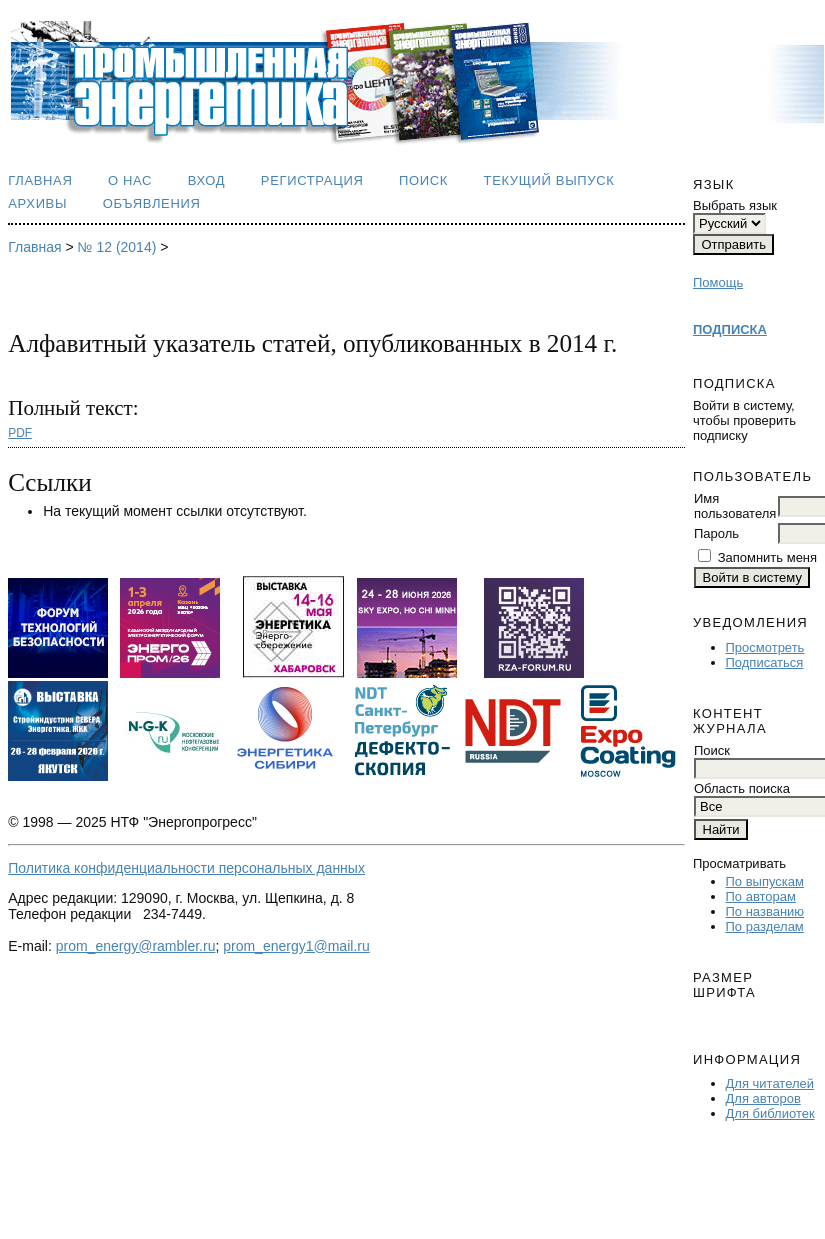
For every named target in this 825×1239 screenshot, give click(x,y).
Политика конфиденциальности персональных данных (186, 868)
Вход (207, 180)
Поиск (423, 180)
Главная (40, 180)
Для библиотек (770, 1113)
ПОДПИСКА (730, 329)
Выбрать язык (735, 205)
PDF (20, 433)
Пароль (716, 533)
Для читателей (770, 1083)
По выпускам (765, 881)
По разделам (765, 926)
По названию (765, 911)
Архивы (37, 203)
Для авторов (763, 1098)
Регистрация (312, 180)
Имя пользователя (735, 506)
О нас (130, 180)
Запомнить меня (767, 557)
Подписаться (765, 662)
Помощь (718, 282)
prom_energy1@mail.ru (296, 946)
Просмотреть (765, 647)
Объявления (152, 203)
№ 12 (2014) (117, 247)
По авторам (761, 896)
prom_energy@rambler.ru (136, 946)
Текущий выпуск (549, 180)
